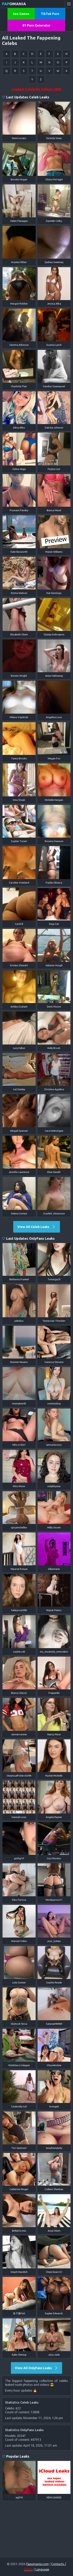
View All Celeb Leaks (36, 1227)
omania (14, 4)
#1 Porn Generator (36, 25)
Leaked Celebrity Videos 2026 (36, 89)
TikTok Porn (50, 13)
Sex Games (21, 13)
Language (42, 2569)
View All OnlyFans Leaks (36, 2368)
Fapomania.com (37, 2564)
